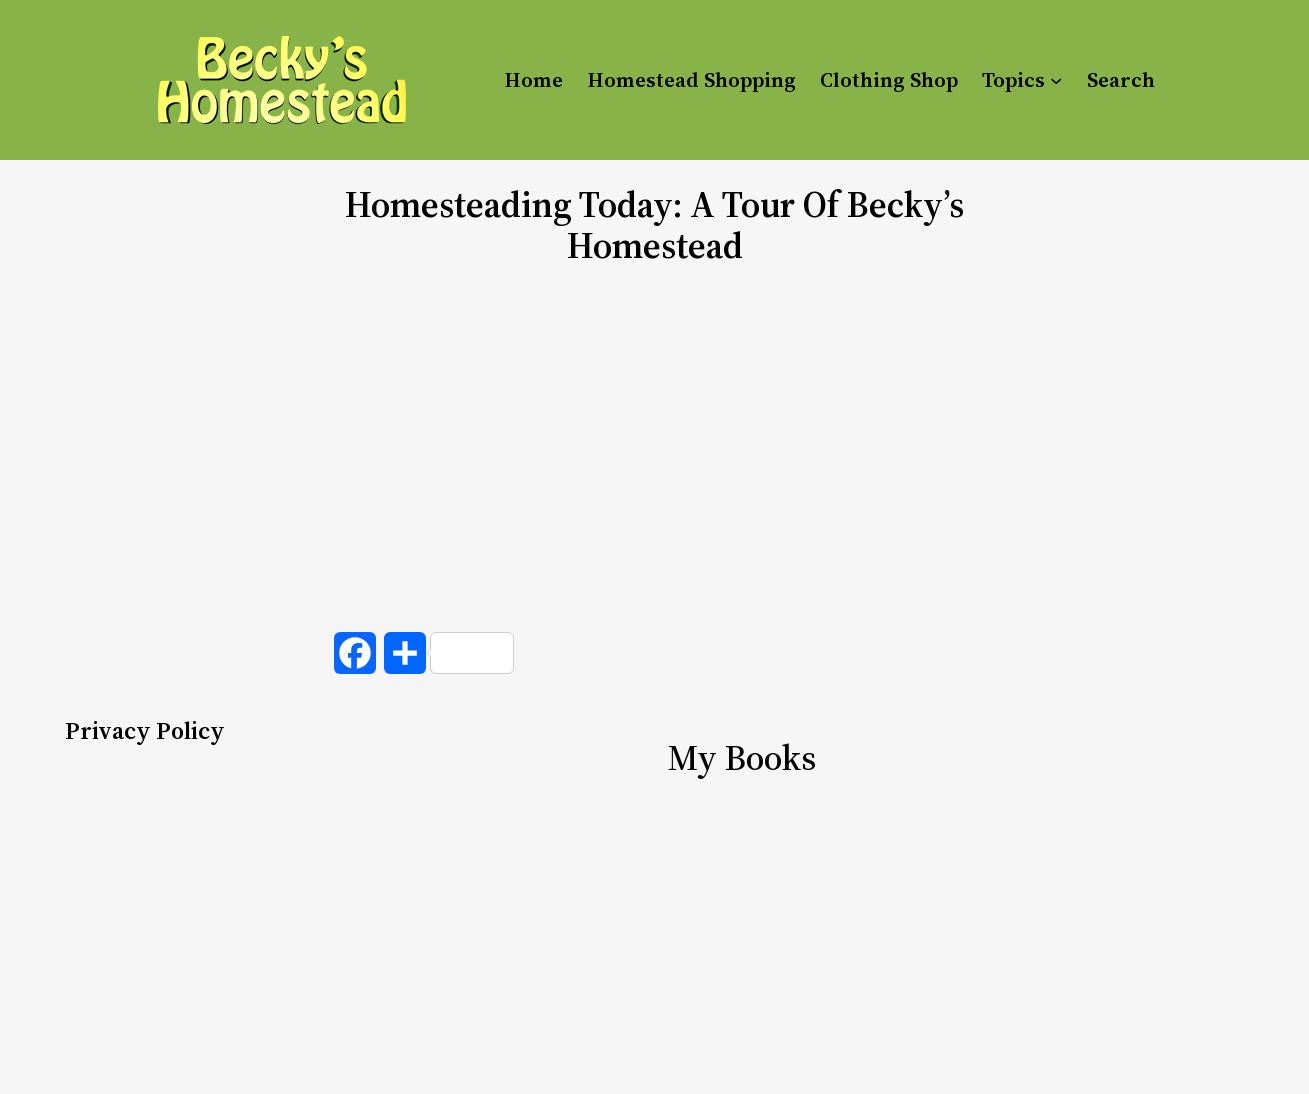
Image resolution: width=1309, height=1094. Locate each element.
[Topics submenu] (1056, 80)
